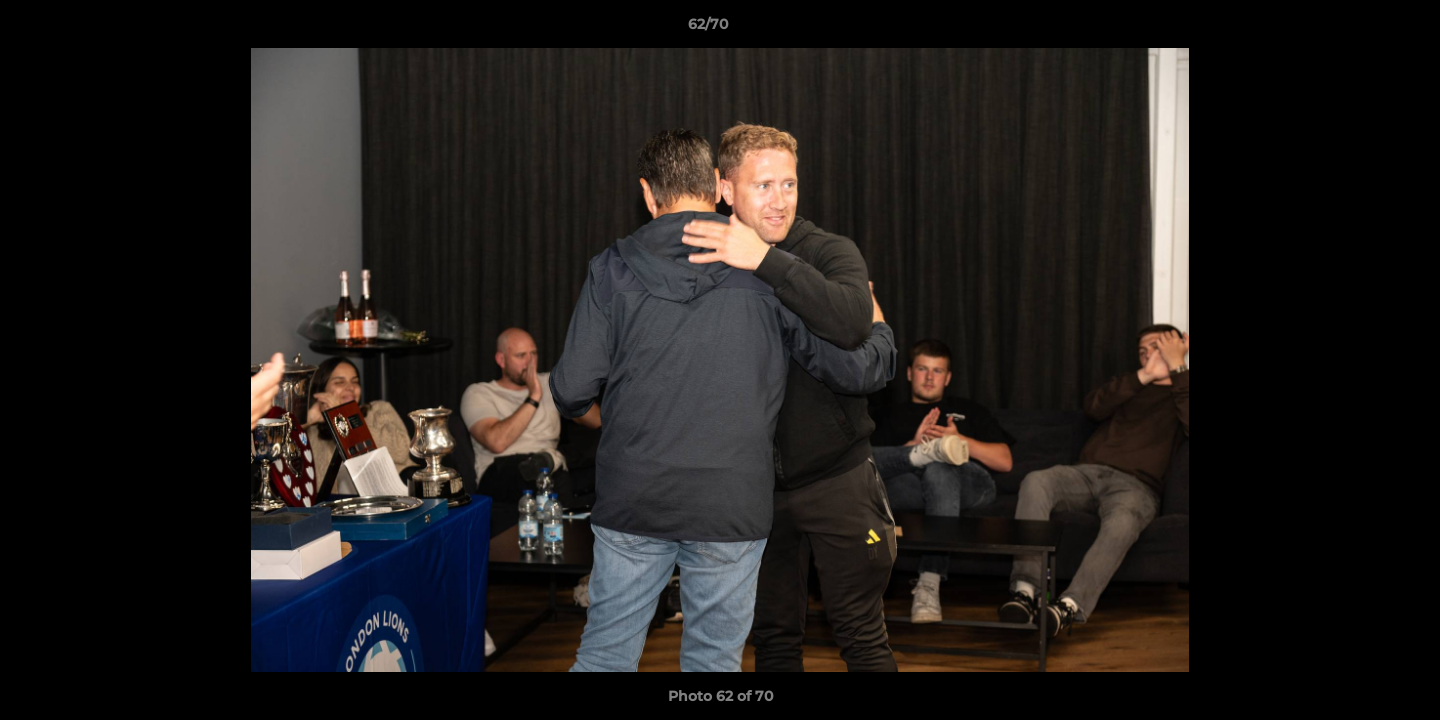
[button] (1356, 29)
